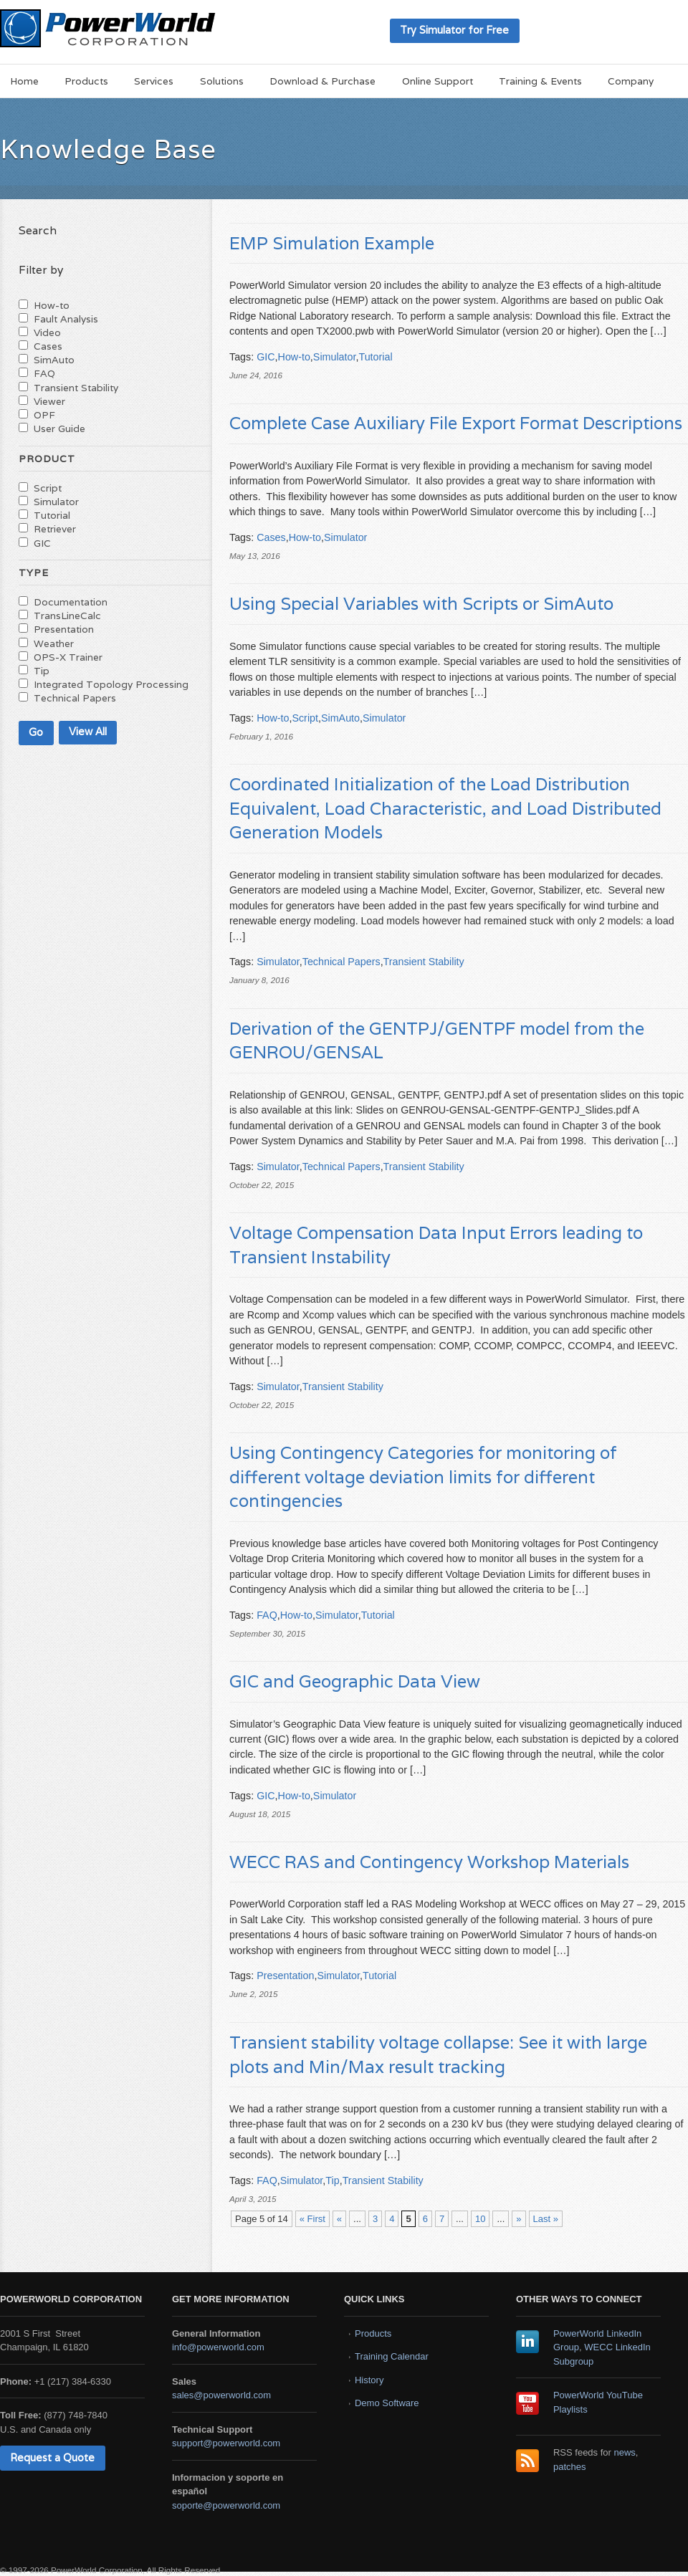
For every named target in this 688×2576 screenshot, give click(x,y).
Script (305, 718)
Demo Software (387, 2403)
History (369, 2380)
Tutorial (375, 357)
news (625, 2452)
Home (24, 81)
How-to (294, 357)
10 (480, 2218)
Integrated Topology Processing (111, 684)
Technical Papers (341, 961)
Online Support (437, 81)
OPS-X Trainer (68, 657)
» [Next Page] (518, 2218)
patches (569, 2466)
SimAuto (340, 718)
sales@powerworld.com (221, 2395)
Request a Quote (52, 2457)
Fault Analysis (66, 318)
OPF (44, 414)
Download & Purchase (322, 81)
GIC (265, 357)
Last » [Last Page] (545, 2218)
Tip (332, 2180)
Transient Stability (423, 961)
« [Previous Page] (339, 2218)
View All (88, 731)
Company (631, 81)
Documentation (71, 601)
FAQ (267, 1615)
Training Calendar (392, 2356)
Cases (271, 537)
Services (153, 81)
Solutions (222, 81)
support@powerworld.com (226, 2443)
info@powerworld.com (218, 2347)
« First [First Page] (312, 2218)
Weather (54, 643)
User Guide (59, 428)
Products (86, 81)
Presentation (285, 1975)
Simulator (334, 357)
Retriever (55, 528)
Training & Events (540, 81)
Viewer (49, 401)
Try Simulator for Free (454, 30)
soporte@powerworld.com (226, 2505)
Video (47, 332)
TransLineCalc (67, 615)
